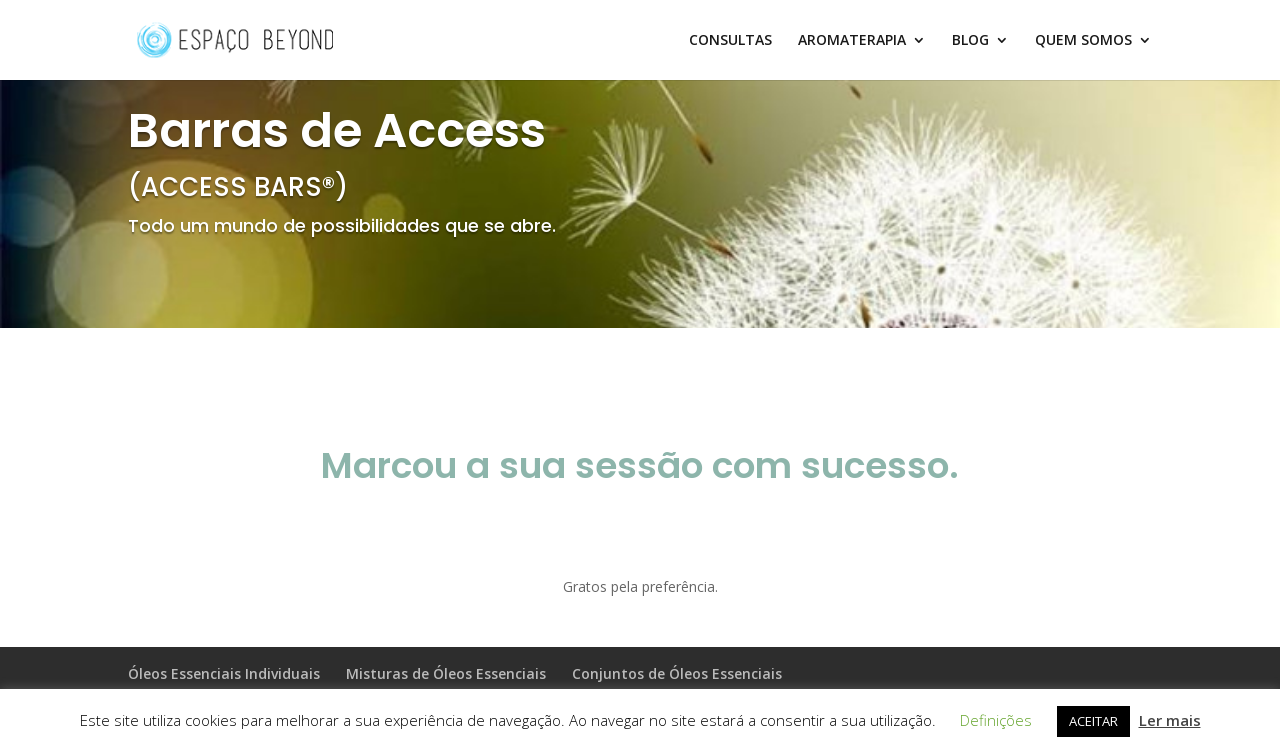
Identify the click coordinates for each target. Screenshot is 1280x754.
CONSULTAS (730, 41)
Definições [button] (996, 720)
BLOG (970, 41)
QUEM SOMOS (1083, 41)
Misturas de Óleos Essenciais (446, 673)
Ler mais (1170, 720)
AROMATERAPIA (852, 41)
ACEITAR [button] (1093, 721)
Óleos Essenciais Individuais (224, 673)
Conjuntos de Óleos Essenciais (677, 673)
